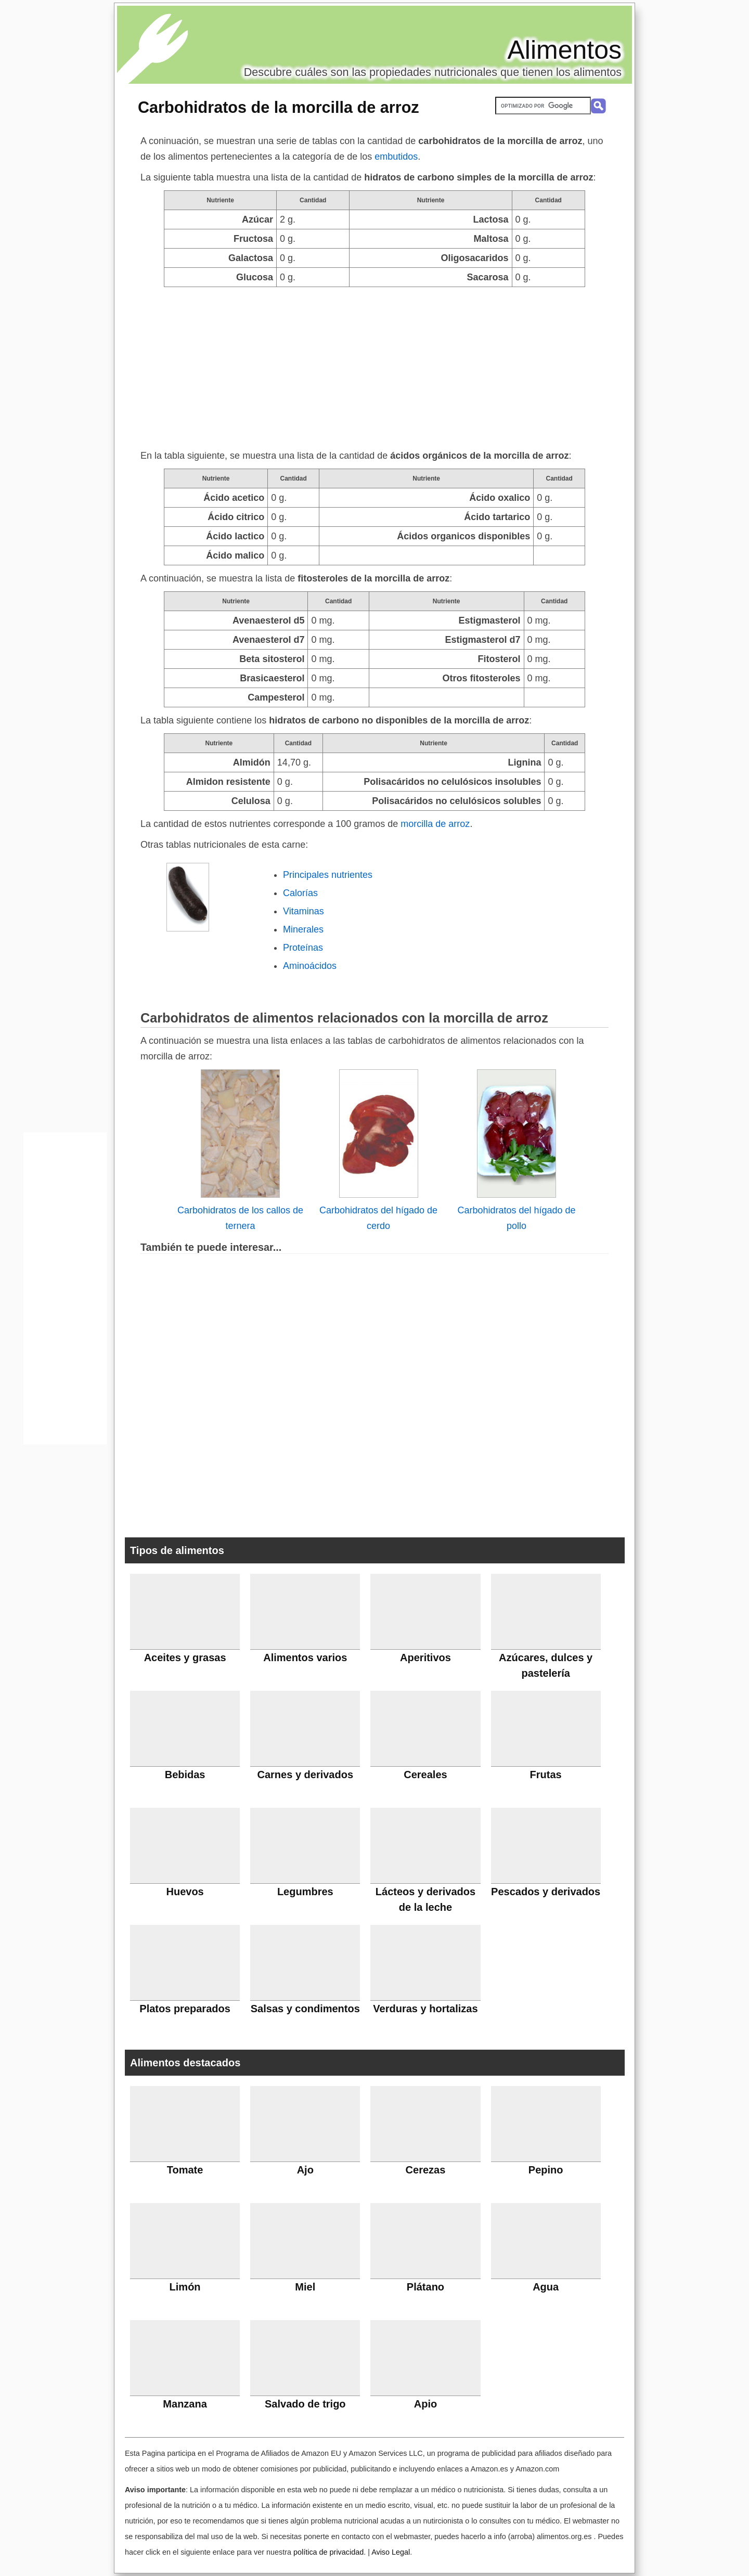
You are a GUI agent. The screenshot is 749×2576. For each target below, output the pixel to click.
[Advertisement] (374, 365)
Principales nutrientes (327, 875)
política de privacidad (328, 2552)
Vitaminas (303, 911)
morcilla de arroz (435, 824)
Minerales (303, 929)
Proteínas (303, 947)
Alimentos (564, 49)
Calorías (300, 893)
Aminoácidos (310, 966)
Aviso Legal (390, 2552)
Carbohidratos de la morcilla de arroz (278, 107)
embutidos (396, 156)
